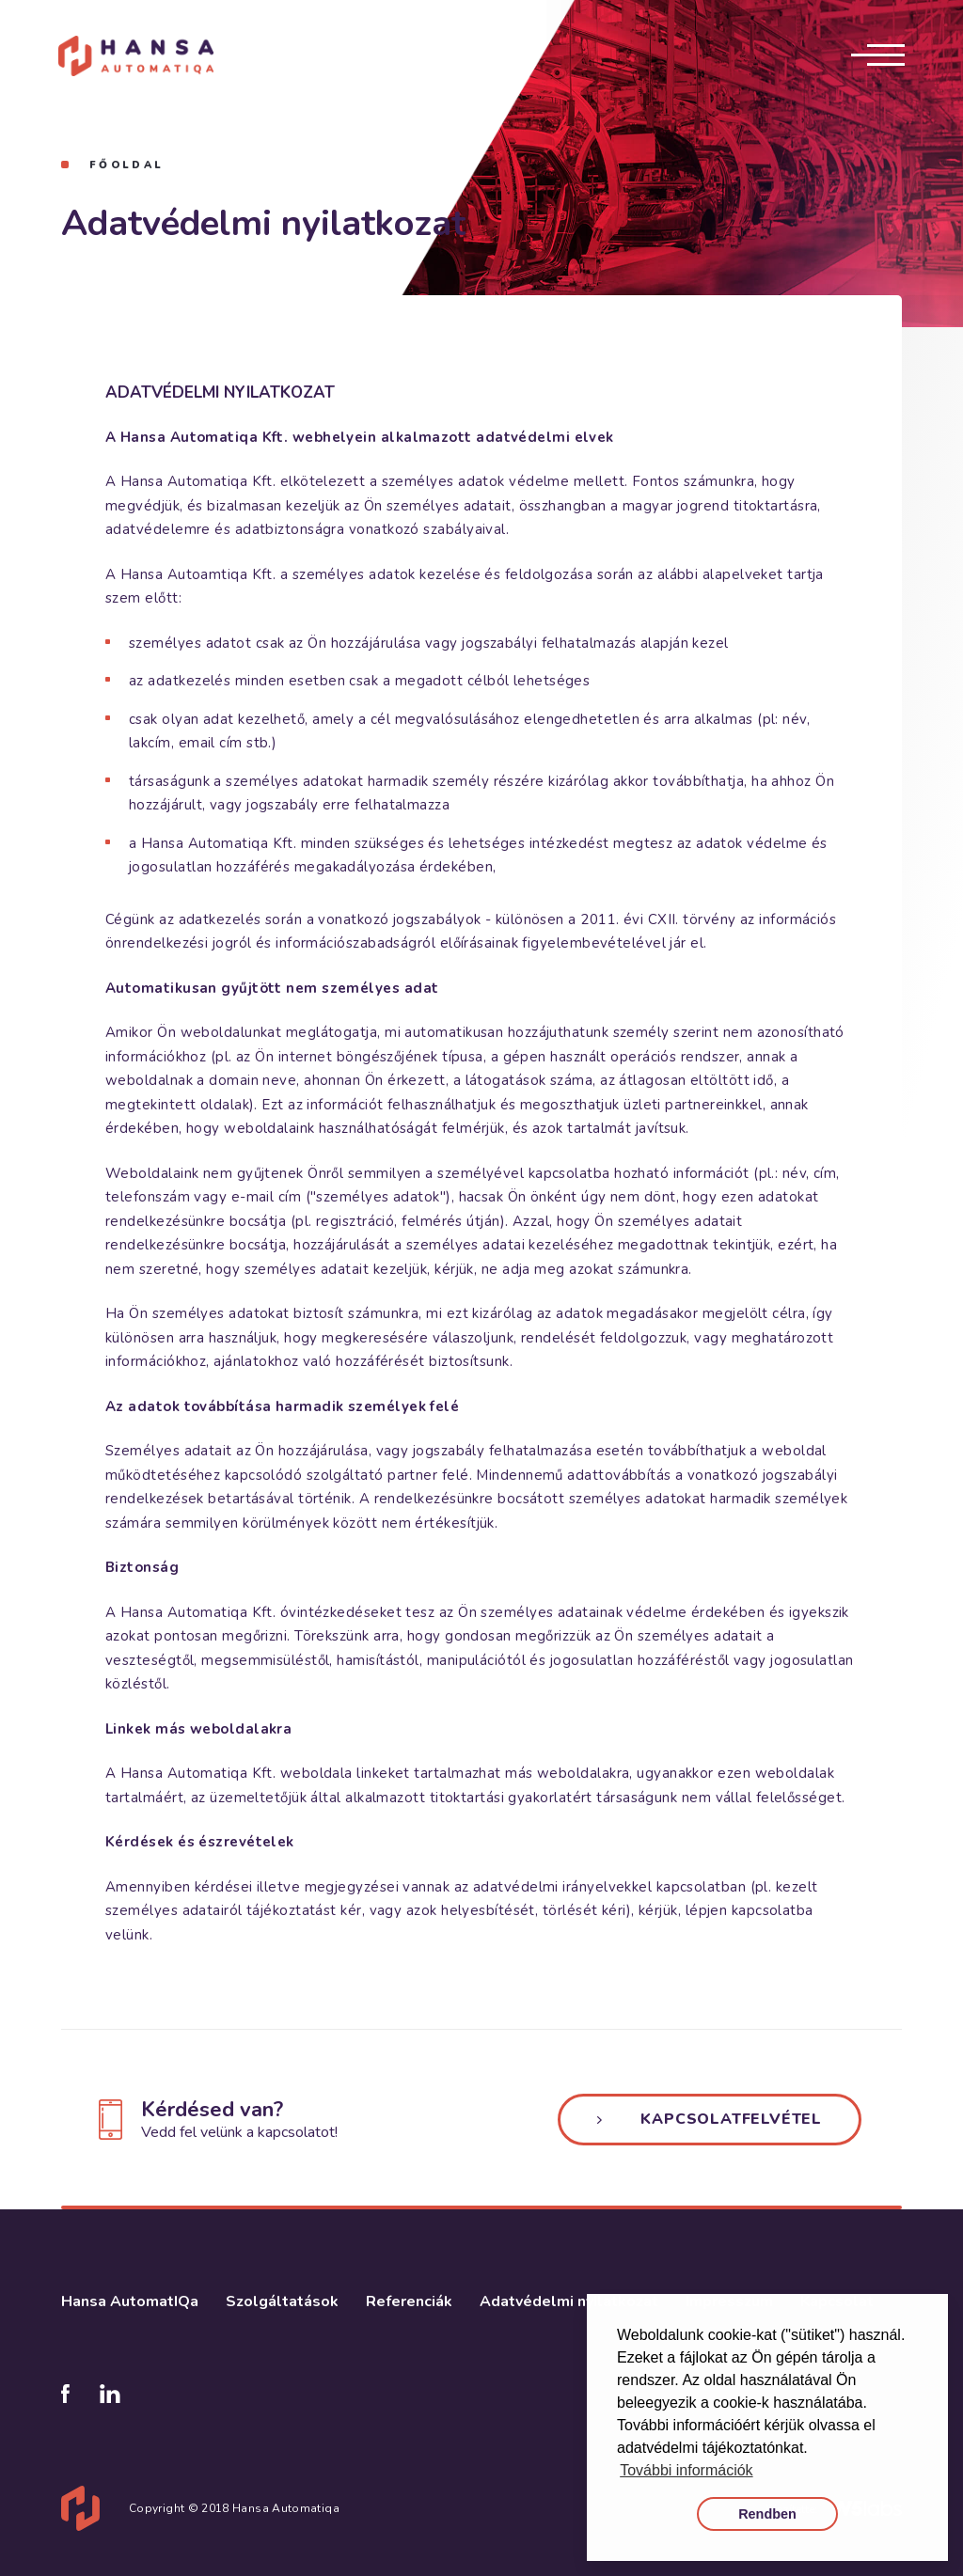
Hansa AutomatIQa (129, 2303)
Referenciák (409, 2303)
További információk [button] (686, 2470)
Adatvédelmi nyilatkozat (569, 2303)
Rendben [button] (767, 2513)
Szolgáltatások (282, 2303)
